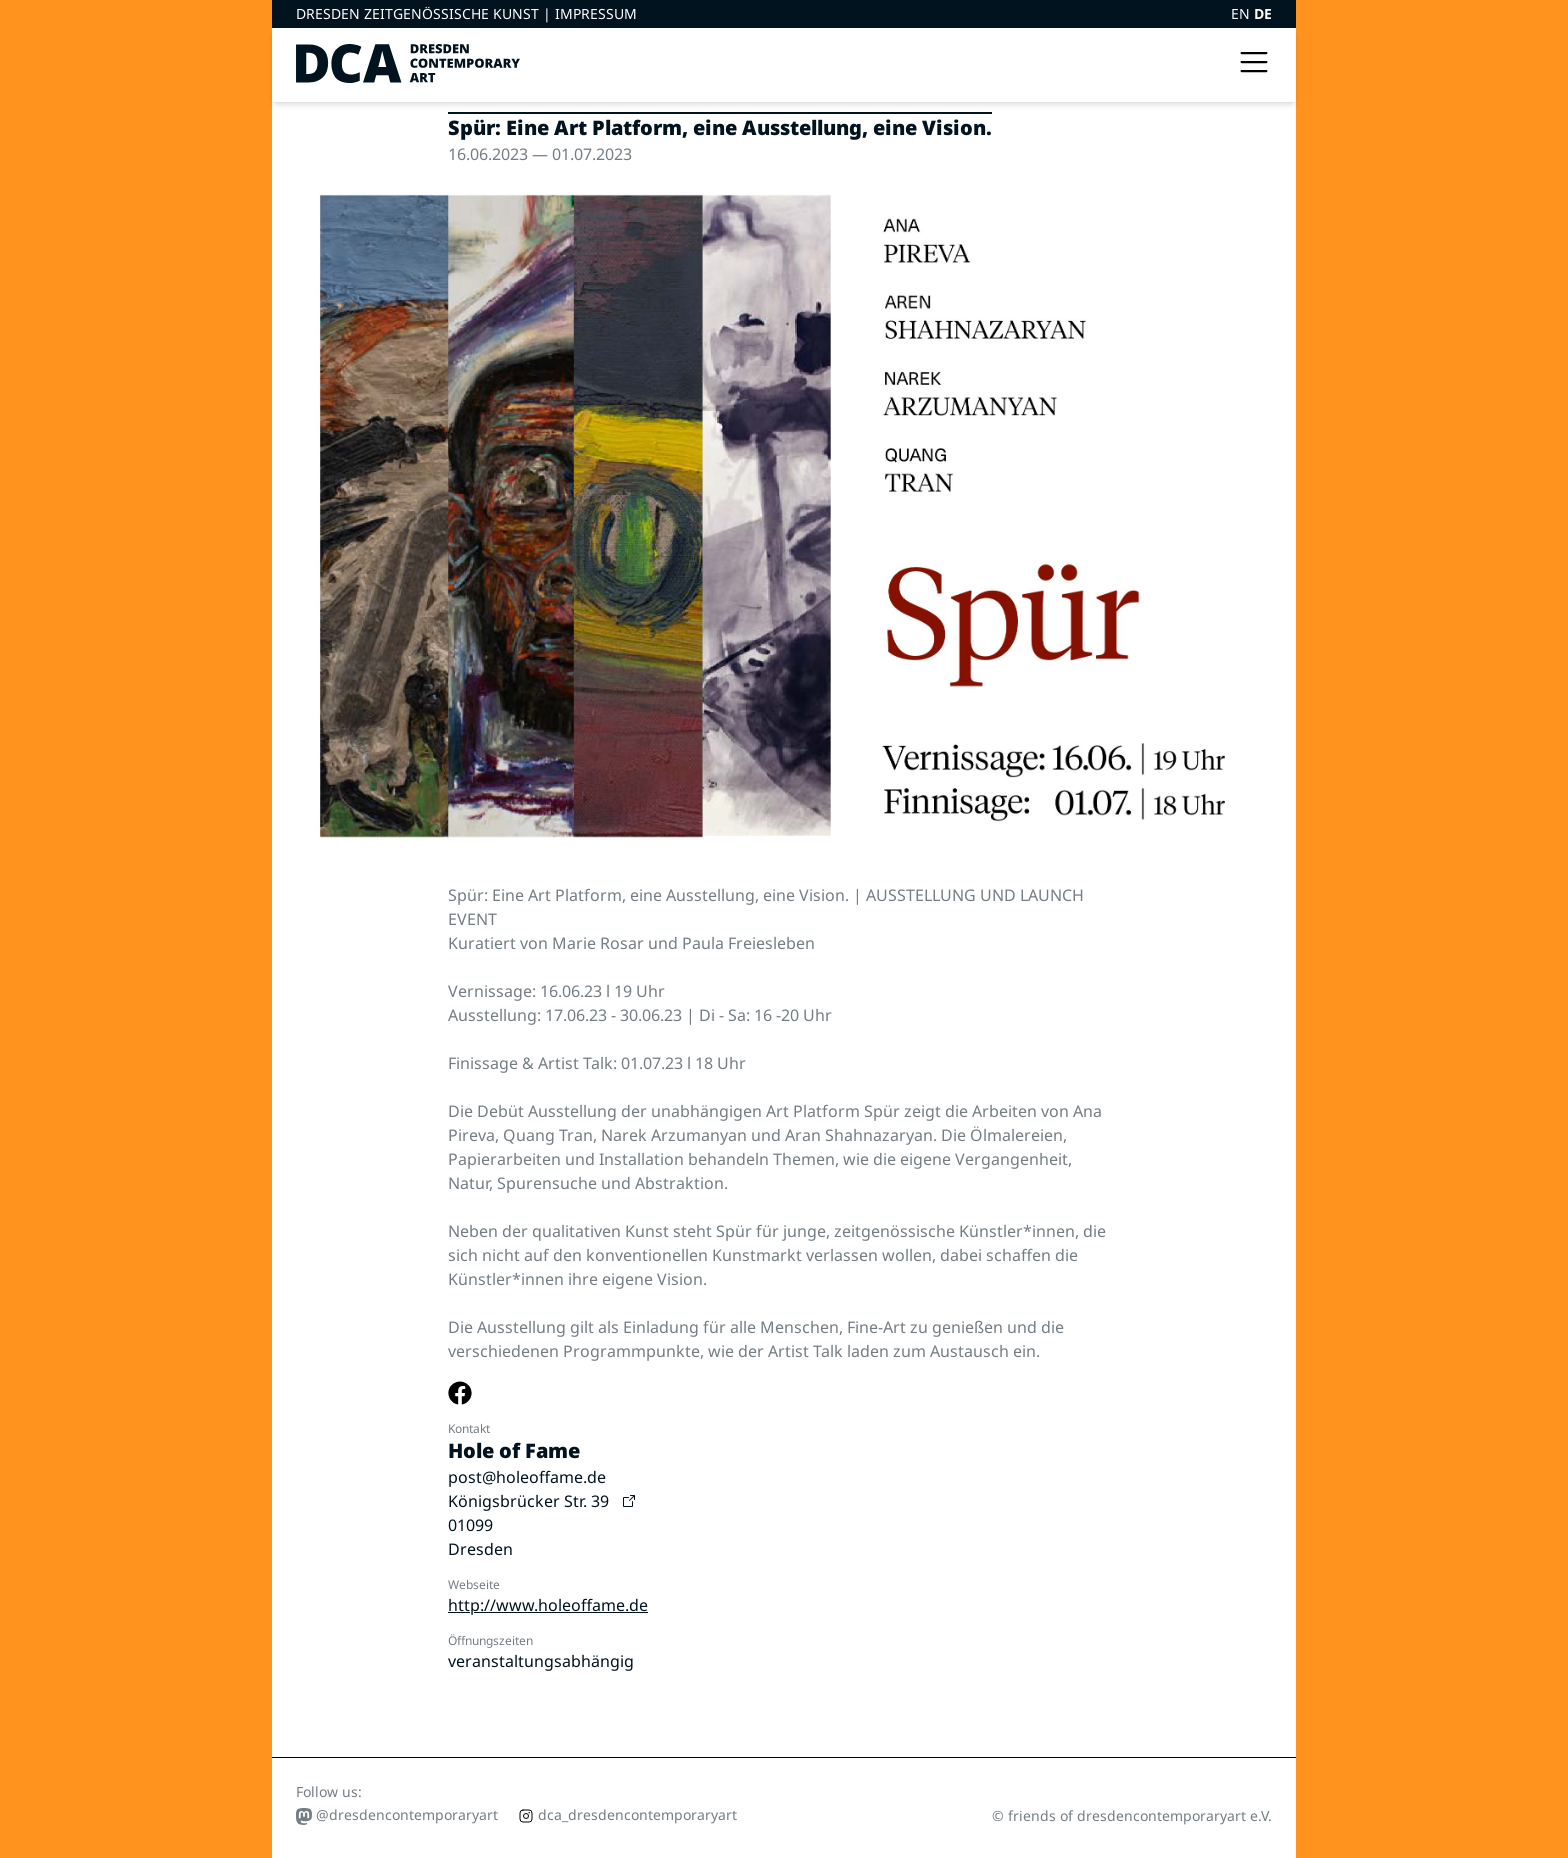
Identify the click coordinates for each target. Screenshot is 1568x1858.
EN (1242, 13)
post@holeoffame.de (527, 1477)
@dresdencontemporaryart (397, 1815)
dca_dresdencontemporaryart (627, 1814)
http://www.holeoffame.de (548, 1605)
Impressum (596, 13)
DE (1263, 13)
